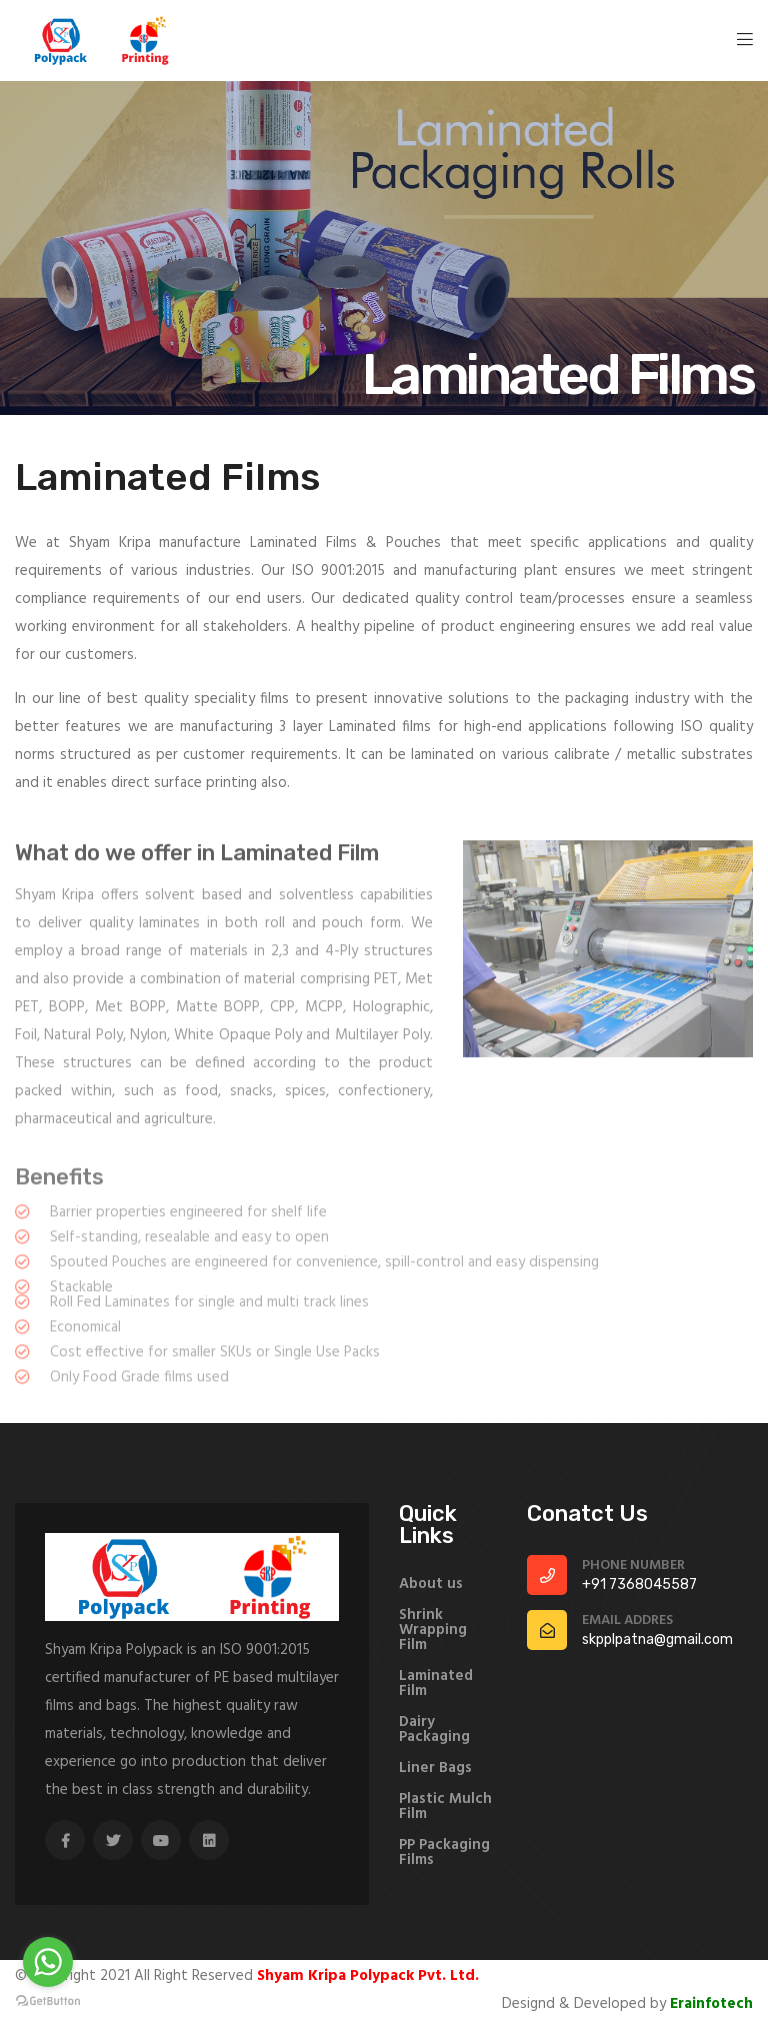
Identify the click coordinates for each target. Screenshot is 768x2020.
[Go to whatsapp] (48, 1962)
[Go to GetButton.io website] (48, 2000)
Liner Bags (435, 1768)
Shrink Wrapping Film (433, 1630)
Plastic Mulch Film (445, 1807)
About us (431, 1584)
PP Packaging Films (444, 1853)
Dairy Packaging (434, 1730)
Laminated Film (436, 1684)
